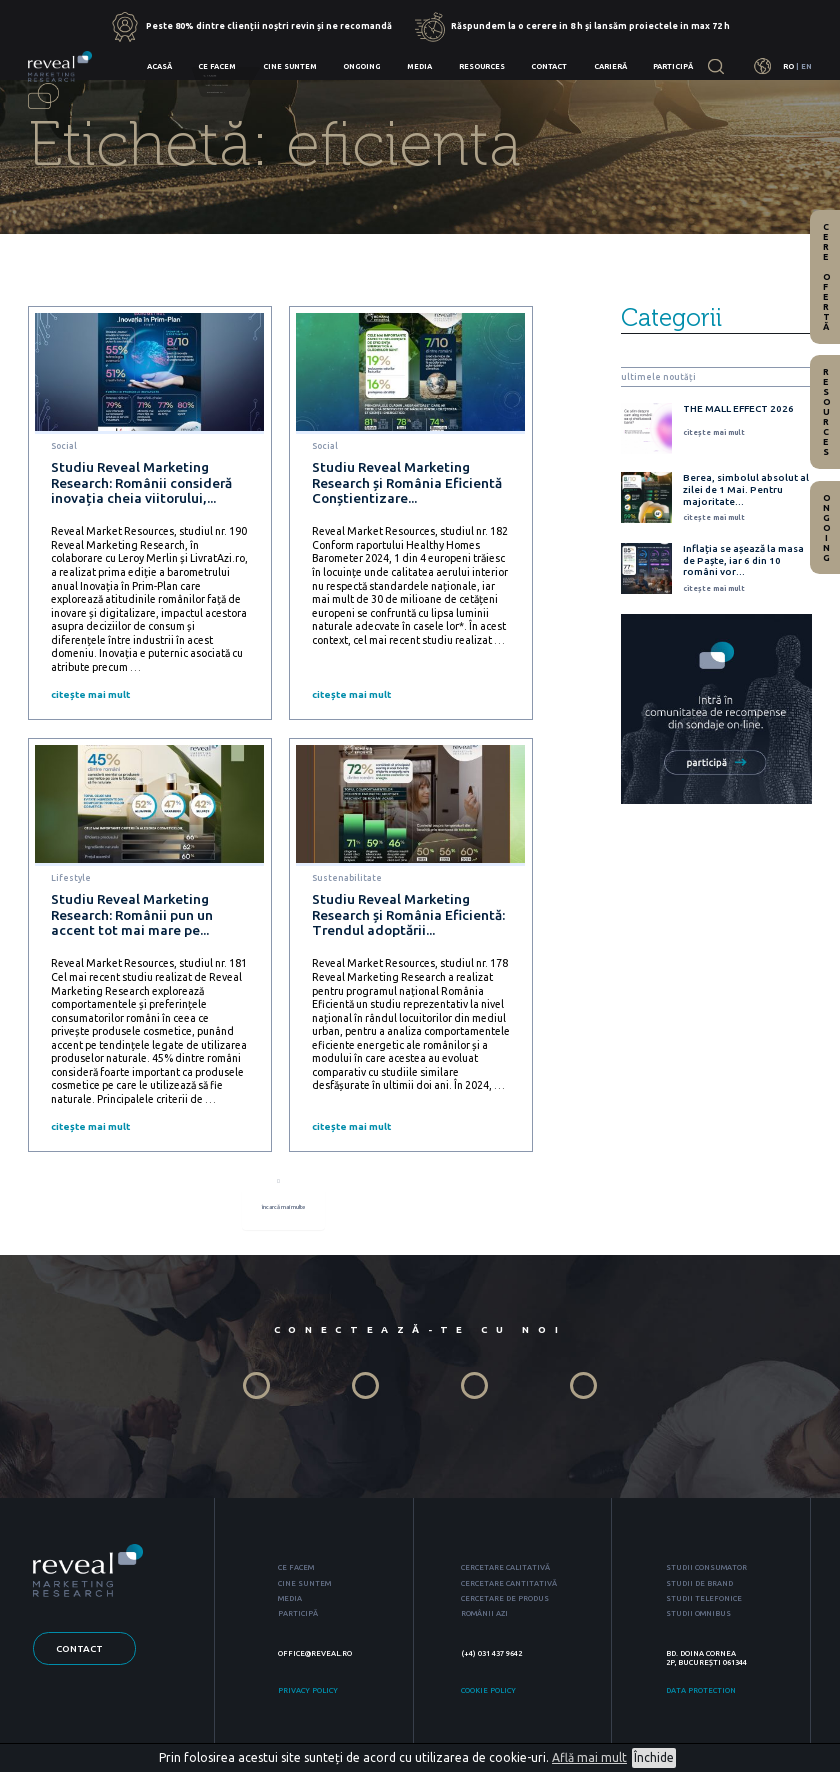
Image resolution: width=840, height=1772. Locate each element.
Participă (673, 66)
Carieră (610, 66)
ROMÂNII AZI (484, 1618)
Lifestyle (71, 878)
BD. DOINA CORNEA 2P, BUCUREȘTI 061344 (706, 1662)
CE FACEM (296, 1572)
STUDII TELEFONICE (704, 1603)
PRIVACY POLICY (308, 1695)
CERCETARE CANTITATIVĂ (509, 1587)
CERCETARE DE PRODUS (505, 1603)
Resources (482, 66)
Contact (549, 66)
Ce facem (217, 66)
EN (806, 66)
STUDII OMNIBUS (698, 1618)
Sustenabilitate (347, 878)
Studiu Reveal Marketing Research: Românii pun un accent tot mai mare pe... (132, 914)
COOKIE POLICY (488, 1695)
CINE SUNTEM (304, 1587)
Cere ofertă (826, 277)
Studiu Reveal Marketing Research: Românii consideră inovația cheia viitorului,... (141, 482)
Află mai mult (589, 1757)
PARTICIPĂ (298, 1618)
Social (64, 446)
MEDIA (290, 1603)
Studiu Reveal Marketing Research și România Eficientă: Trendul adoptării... (408, 914)
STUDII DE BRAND (699, 1587)
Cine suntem (290, 66)
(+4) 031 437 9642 (491, 1658)
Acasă (159, 66)
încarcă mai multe (284, 1212)
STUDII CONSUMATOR (706, 1572)
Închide (654, 1757)
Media (419, 66)
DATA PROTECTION (701, 1695)
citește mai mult (90, 694)
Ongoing (361, 66)
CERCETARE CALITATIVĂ (505, 1572)
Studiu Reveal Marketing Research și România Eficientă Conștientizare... (407, 482)
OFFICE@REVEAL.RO (315, 1658)
